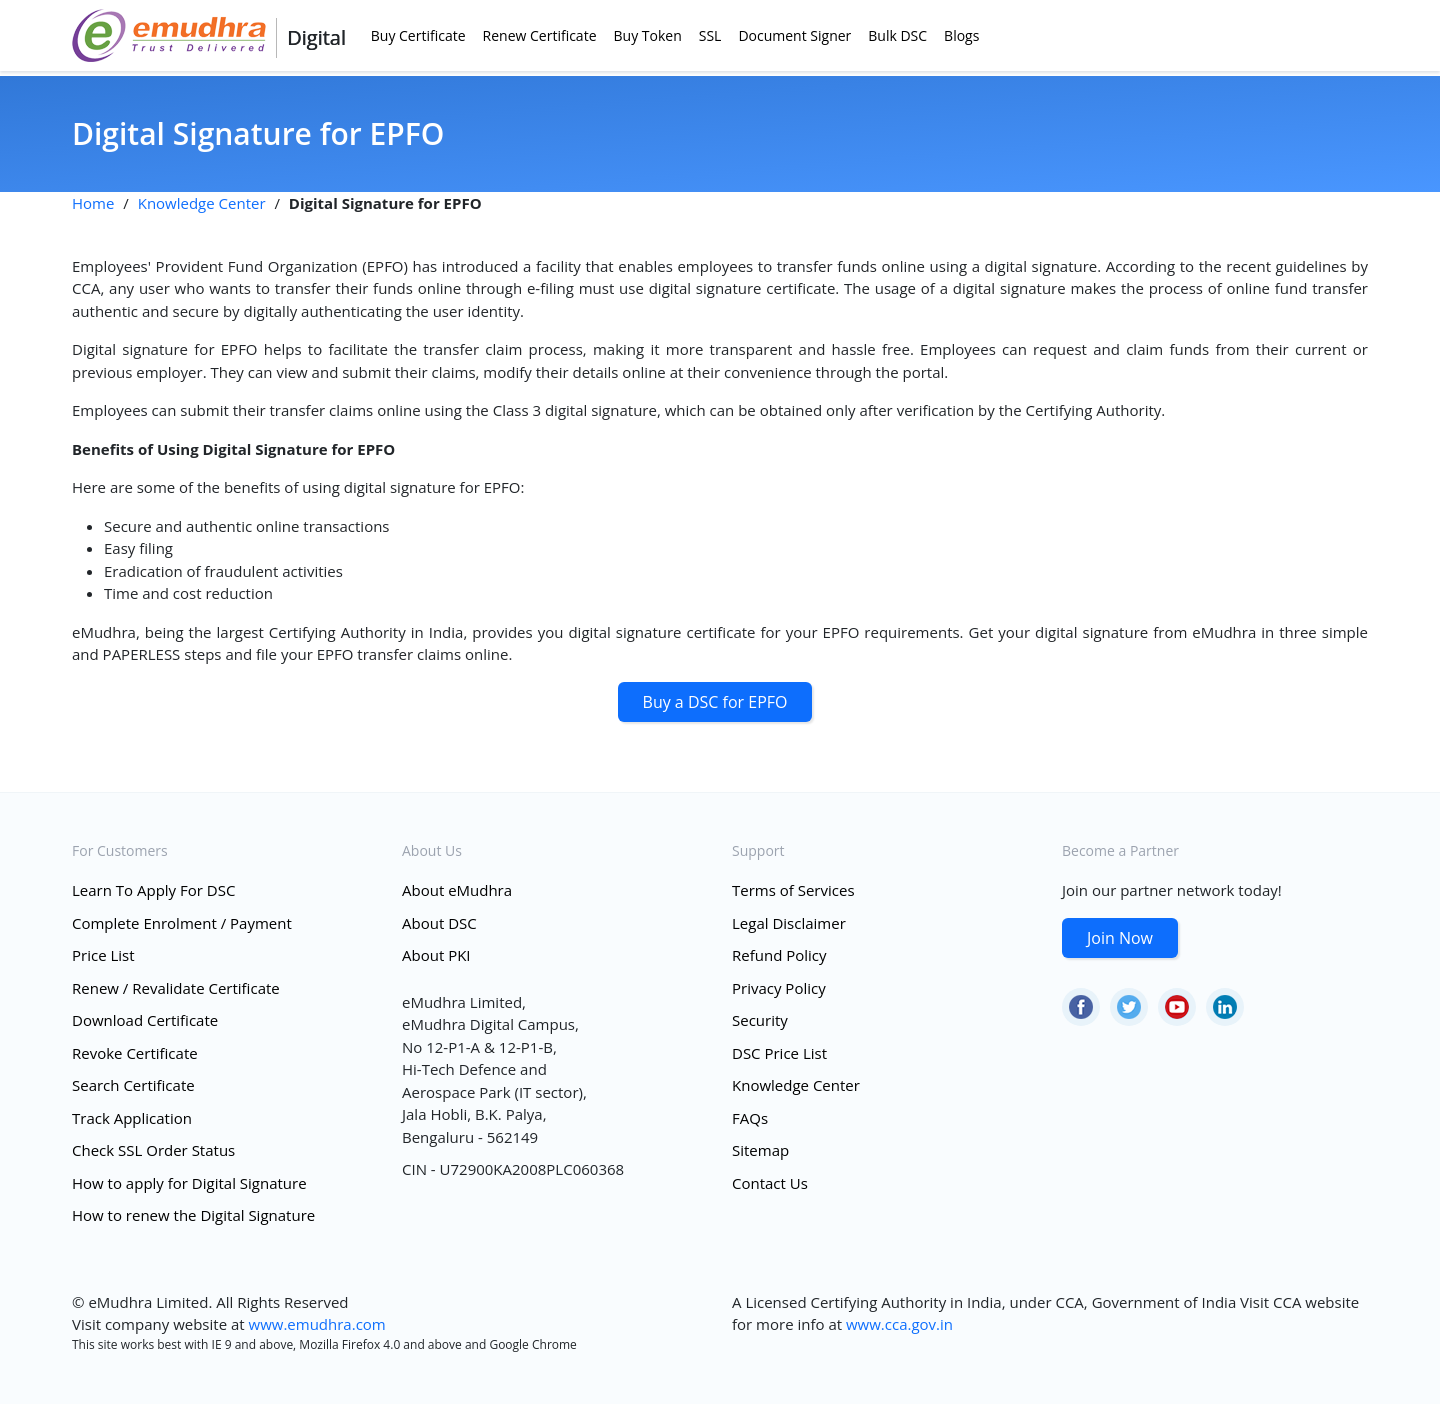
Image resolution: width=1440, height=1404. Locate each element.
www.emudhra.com (317, 1324)
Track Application (132, 1118)
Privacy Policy (779, 988)
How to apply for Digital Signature (189, 1183)
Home (93, 203)
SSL (710, 35)
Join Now (1120, 938)
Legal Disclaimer (789, 923)
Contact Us (770, 1183)
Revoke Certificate (135, 1053)
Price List (103, 955)
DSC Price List (779, 1053)
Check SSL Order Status (153, 1150)
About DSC (439, 923)
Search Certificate (133, 1085)
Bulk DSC (897, 35)
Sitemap (760, 1150)
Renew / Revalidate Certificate (176, 988)
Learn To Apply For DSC (153, 890)
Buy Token (648, 35)
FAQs (750, 1118)
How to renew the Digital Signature (193, 1215)
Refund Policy (779, 955)
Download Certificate (145, 1020)
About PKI (436, 955)
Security (760, 1020)
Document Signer (794, 35)
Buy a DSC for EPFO (715, 702)
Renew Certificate (540, 35)
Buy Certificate (418, 35)
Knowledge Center (202, 203)
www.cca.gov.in (899, 1324)
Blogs (961, 35)
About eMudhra (457, 890)
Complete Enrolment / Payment (182, 923)
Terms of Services (793, 890)
